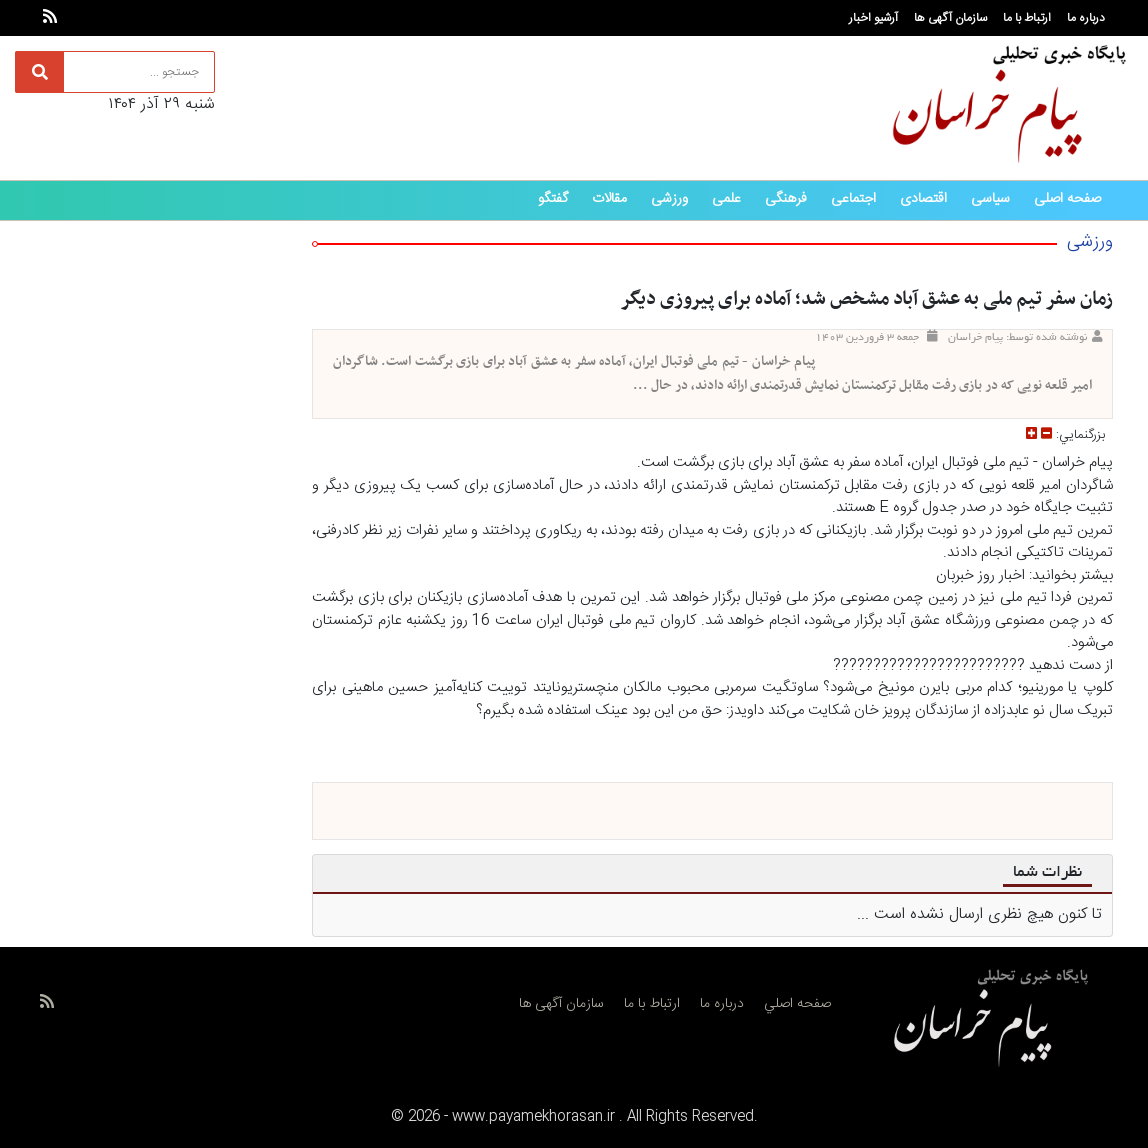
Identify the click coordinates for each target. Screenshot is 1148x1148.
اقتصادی (923, 199)
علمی (726, 199)
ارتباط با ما (1027, 18)
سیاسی (990, 199)
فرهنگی (786, 199)
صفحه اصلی (1067, 199)
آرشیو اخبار (873, 18)
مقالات (609, 199)
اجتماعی (853, 199)
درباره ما (1086, 18)
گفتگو (553, 199)
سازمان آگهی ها (950, 18)
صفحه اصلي (797, 1004)
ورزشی (669, 199)
